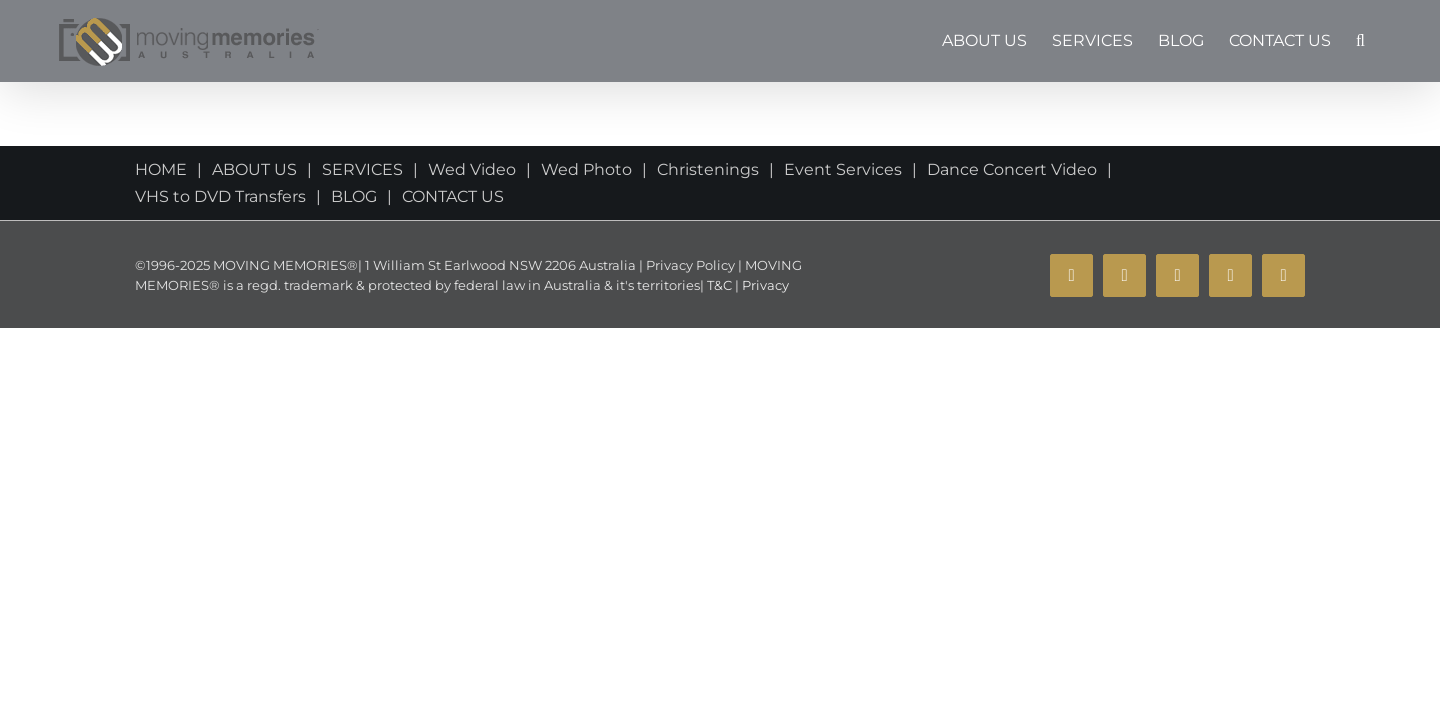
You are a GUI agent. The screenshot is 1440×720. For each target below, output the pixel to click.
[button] (1385, 41)
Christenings (708, 169)
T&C (718, 285)
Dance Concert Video (1012, 169)
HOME (161, 169)
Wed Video (472, 169)
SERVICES (362, 169)
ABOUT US (254, 169)
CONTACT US (453, 196)
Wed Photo (586, 169)
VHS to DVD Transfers (220, 196)
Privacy (764, 285)
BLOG (354, 196)
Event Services (843, 169)
